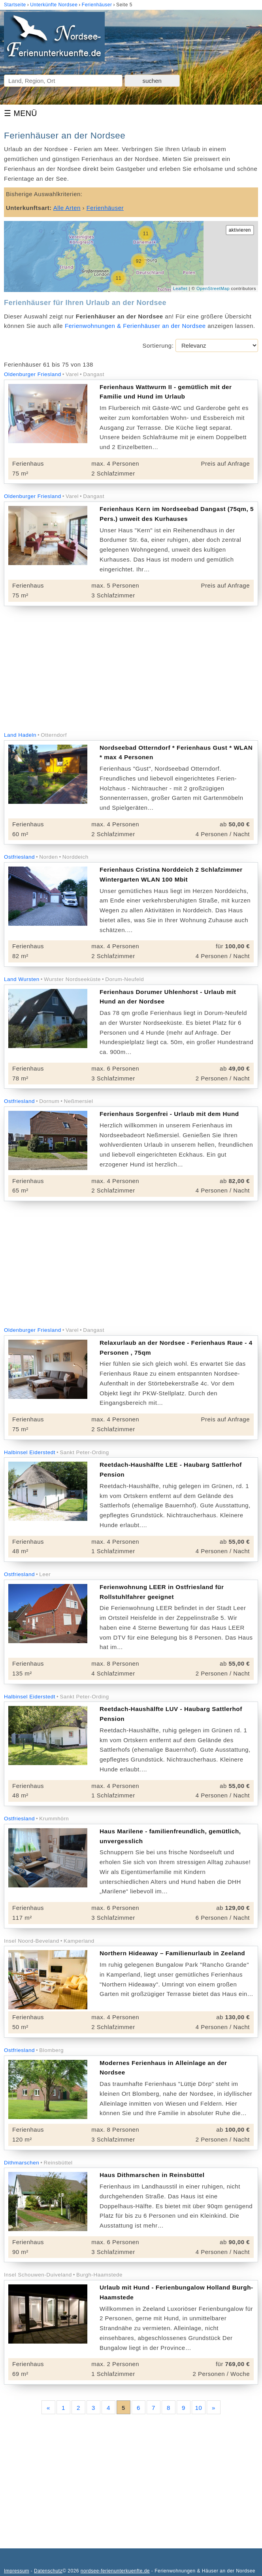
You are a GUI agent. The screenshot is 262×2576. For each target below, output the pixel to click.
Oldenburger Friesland (32, 374)
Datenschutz (48, 2571)
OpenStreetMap (213, 288)
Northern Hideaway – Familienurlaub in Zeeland (172, 1953)
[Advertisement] (131, 669)
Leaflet (180, 288)
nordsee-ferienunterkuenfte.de (115, 2571)
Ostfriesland (19, 857)
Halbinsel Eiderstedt (29, 1452)
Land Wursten (22, 979)
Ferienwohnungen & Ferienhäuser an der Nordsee (135, 325)
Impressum (16, 2571)
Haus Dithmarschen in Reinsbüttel (152, 2175)
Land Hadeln (20, 735)
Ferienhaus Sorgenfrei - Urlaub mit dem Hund (169, 1113)
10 (198, 2407)
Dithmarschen (21, 2163)
